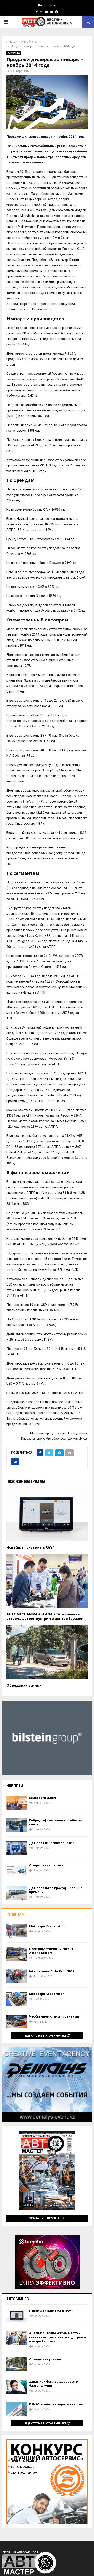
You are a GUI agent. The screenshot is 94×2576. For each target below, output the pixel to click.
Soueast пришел (42, 1798)
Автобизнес (14, 53)
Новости (14, 1785)
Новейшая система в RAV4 (30, 1547)
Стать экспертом (24, 2472)
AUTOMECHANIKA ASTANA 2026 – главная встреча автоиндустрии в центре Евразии (45, 1616)
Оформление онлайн (46, 1865)
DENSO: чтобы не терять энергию (56, 2404)
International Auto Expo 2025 (51, 1971)
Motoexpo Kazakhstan (46, 1926)
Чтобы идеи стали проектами (54, 2016)
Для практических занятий (52, 1843)
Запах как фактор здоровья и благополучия (53, 2383)
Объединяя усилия (23, 1685)
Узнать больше (22, 2466)
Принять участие (24, 2461)
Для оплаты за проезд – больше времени (55, 1890)
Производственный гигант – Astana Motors (52, 1951)
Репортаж (15, 1914)
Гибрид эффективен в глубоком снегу (55, 1822)
